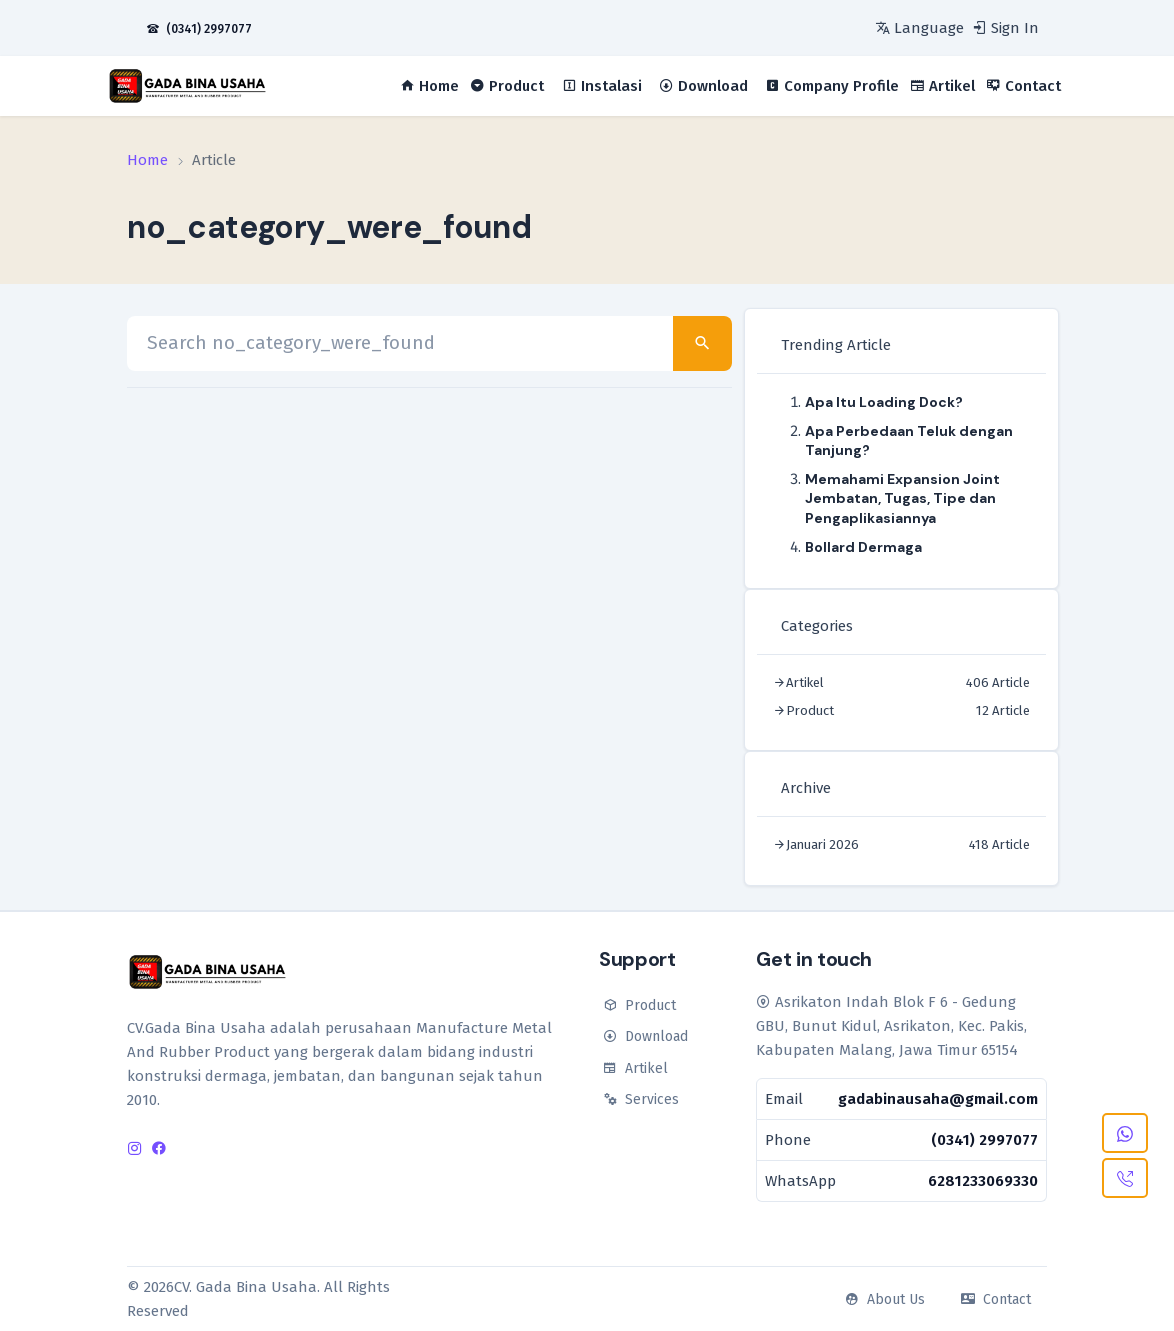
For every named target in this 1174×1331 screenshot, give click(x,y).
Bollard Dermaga (863, 547)
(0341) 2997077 (984, 1140)
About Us (883, 1299)
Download (643, 1036)
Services (639, 1099)
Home (147, 160)
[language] (917, 28)
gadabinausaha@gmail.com (938, 1099)
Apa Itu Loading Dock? (884, 402)
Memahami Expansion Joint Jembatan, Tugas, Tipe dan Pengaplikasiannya (902, 498)
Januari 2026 (822, 844)
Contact (994, 1299)
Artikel (805, 682)
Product (810, 710)
